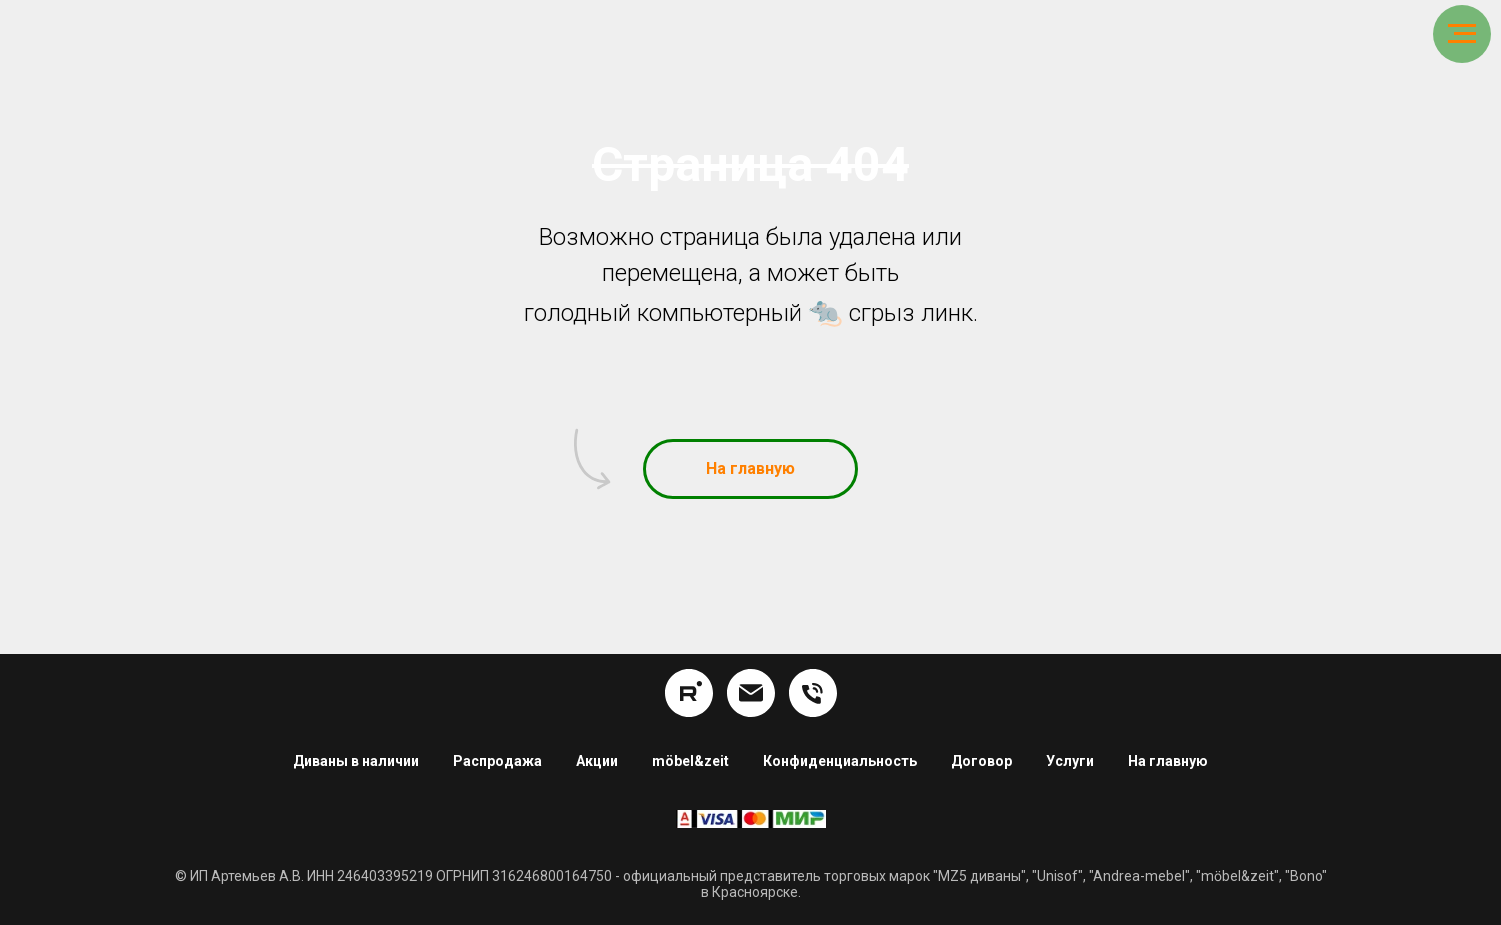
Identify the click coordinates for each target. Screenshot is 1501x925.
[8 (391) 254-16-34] (813, 693)
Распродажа (497, 761)
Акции (597, 761)
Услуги (1070, 761)
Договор (981, 761)
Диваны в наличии (356, 761)
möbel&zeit (690, 761)
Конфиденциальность (840, 761)
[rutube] (689, 693)
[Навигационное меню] (1462, 34)
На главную (1168, 761)
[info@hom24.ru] (751, 693)
